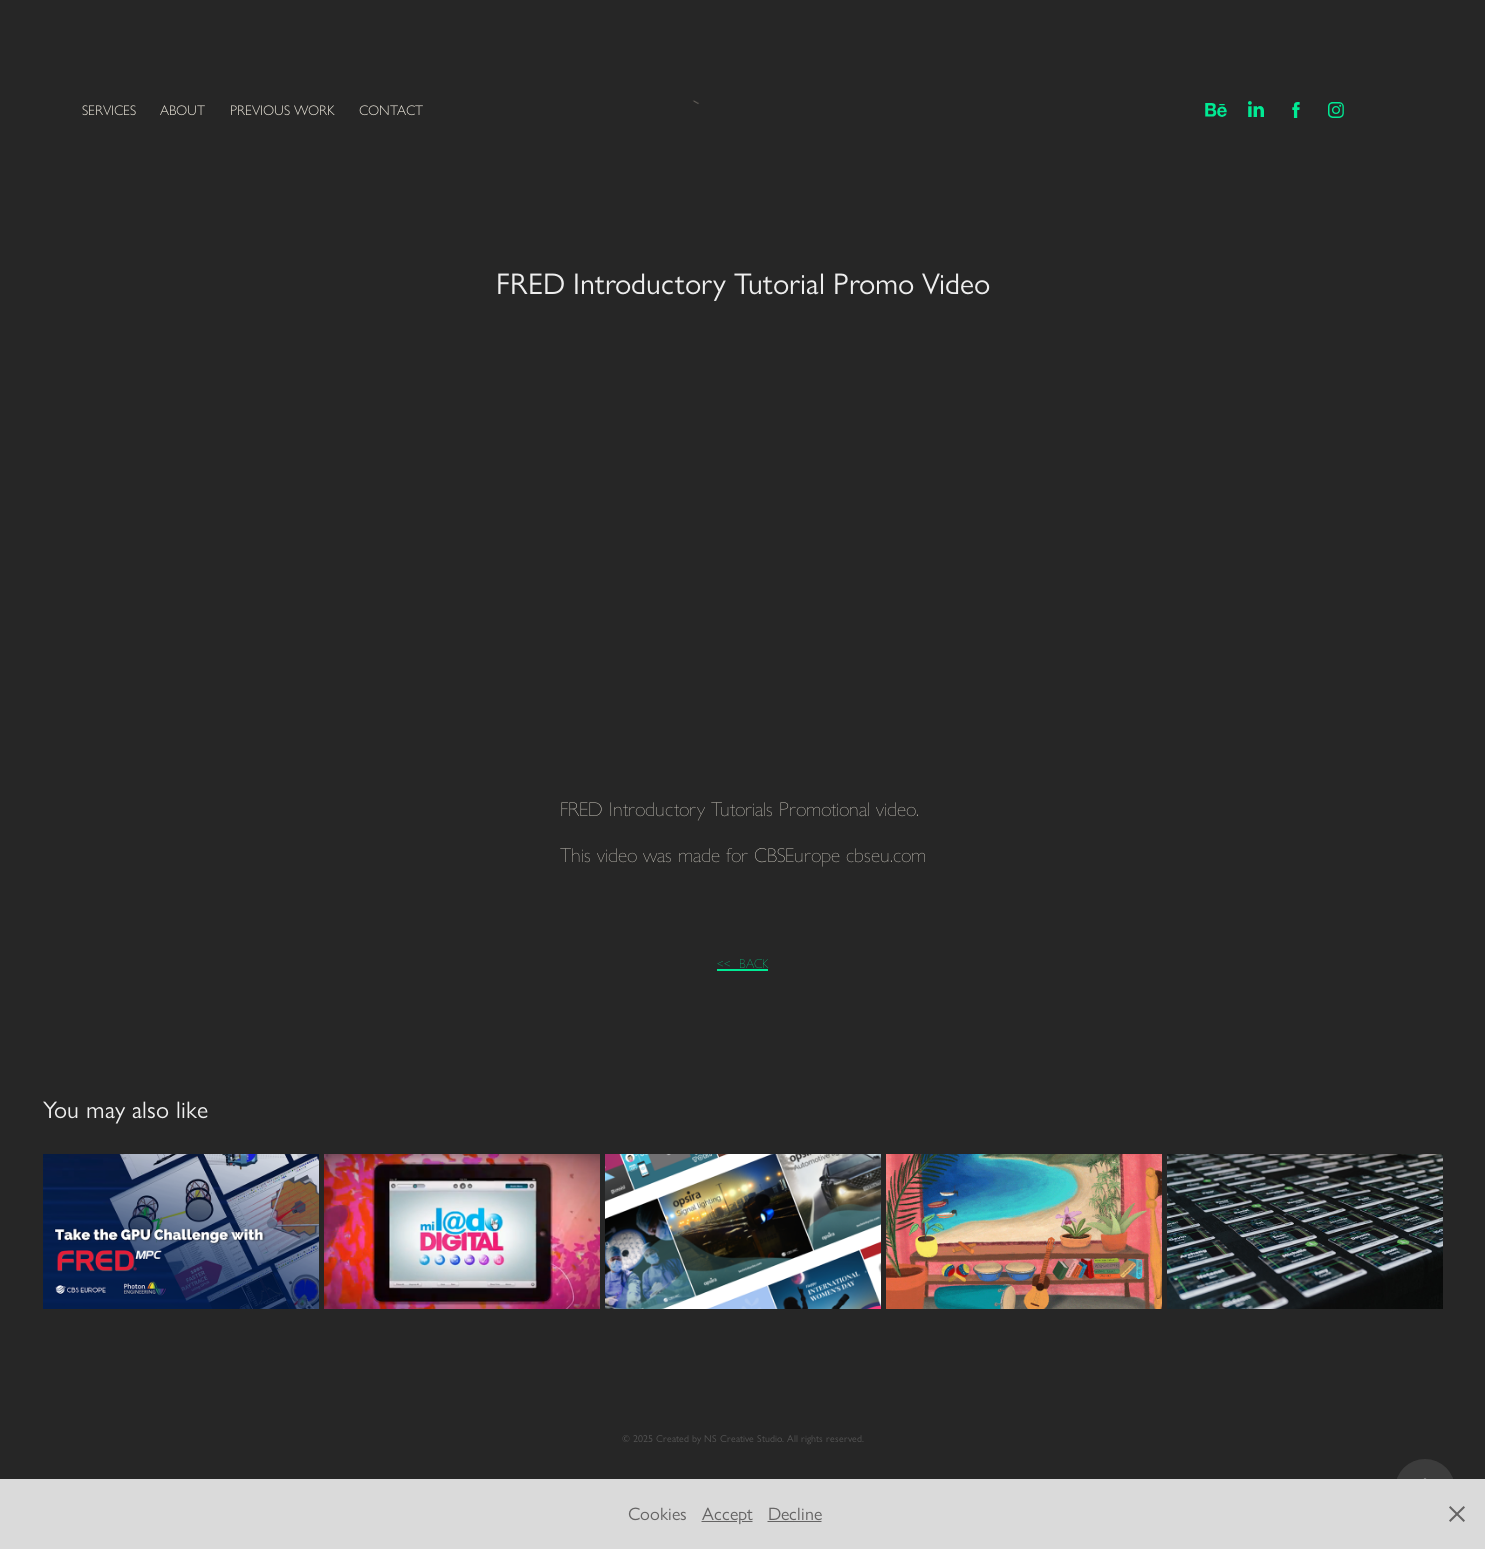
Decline (795, 1514)
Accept (727, 1514)
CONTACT (391, 110)
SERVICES (109, 110)
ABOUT (182, 110)
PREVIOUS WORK (282, 110)
